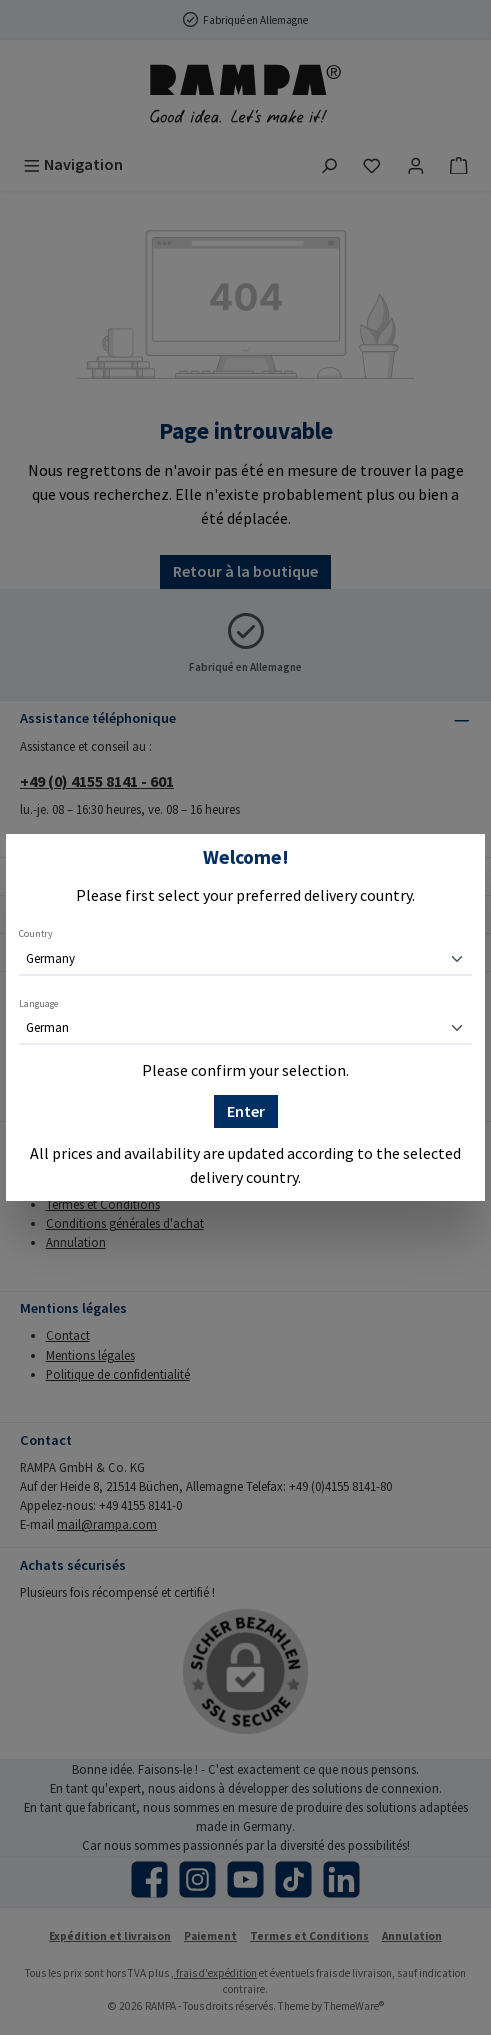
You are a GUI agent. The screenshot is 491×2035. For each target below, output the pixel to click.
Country (35, 934)
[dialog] (245, 1017)
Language (38, 1004)
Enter (246, 1111)
